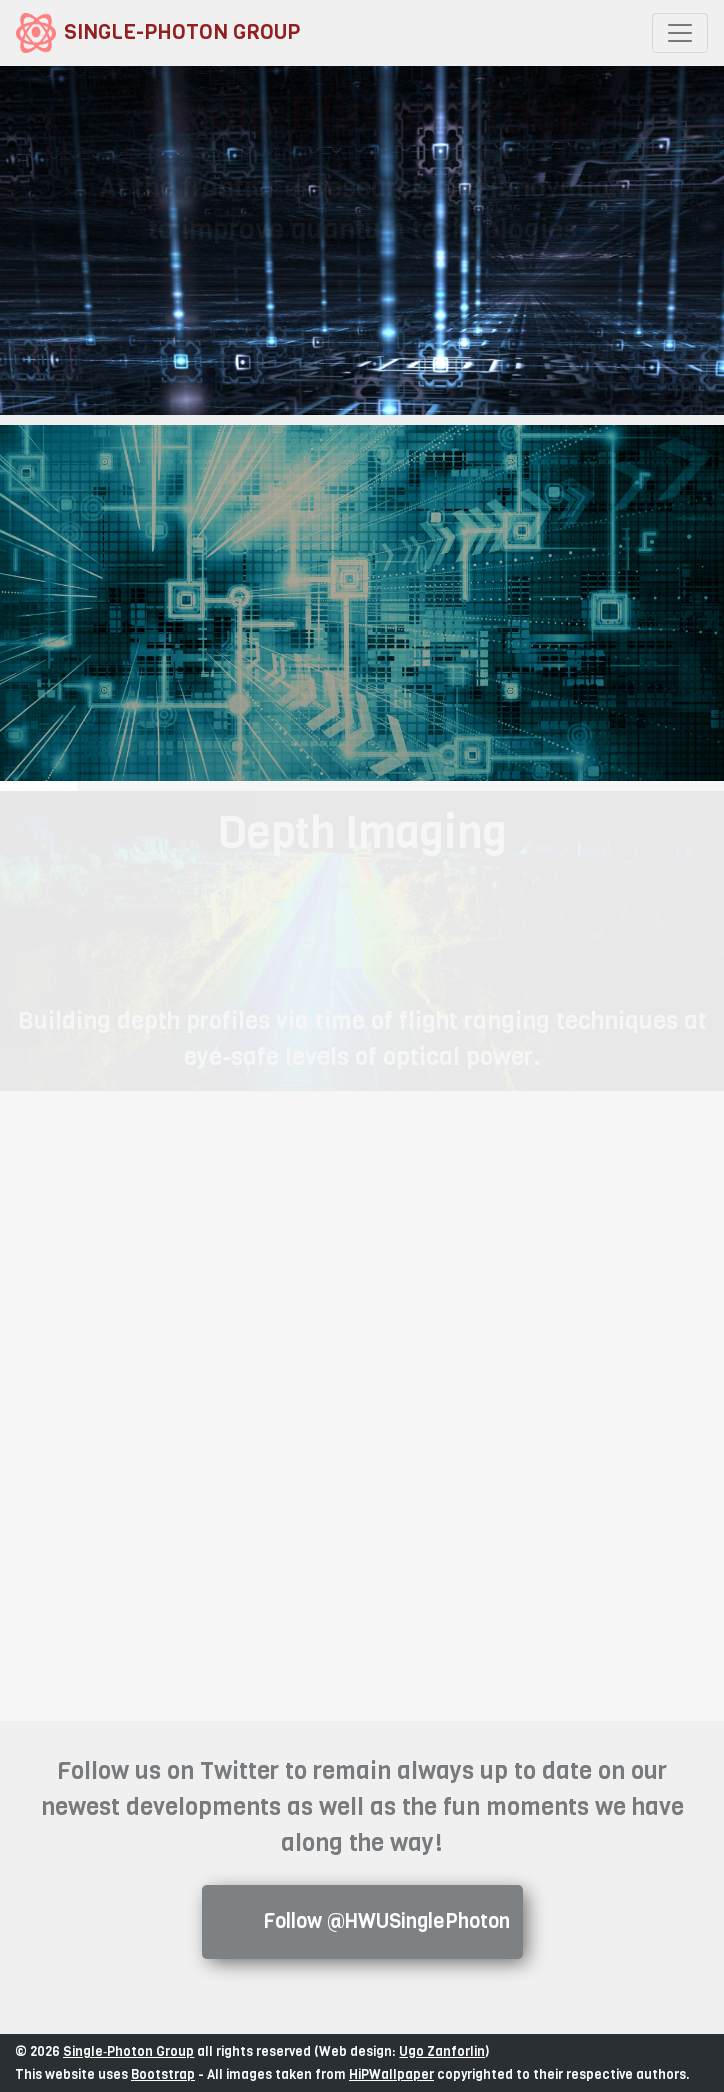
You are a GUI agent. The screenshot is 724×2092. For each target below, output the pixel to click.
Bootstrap (163, 2074)
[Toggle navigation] (680, 33)
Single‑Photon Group (128, 2050)
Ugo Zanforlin (442, 2050)
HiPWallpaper (391, 2074)
